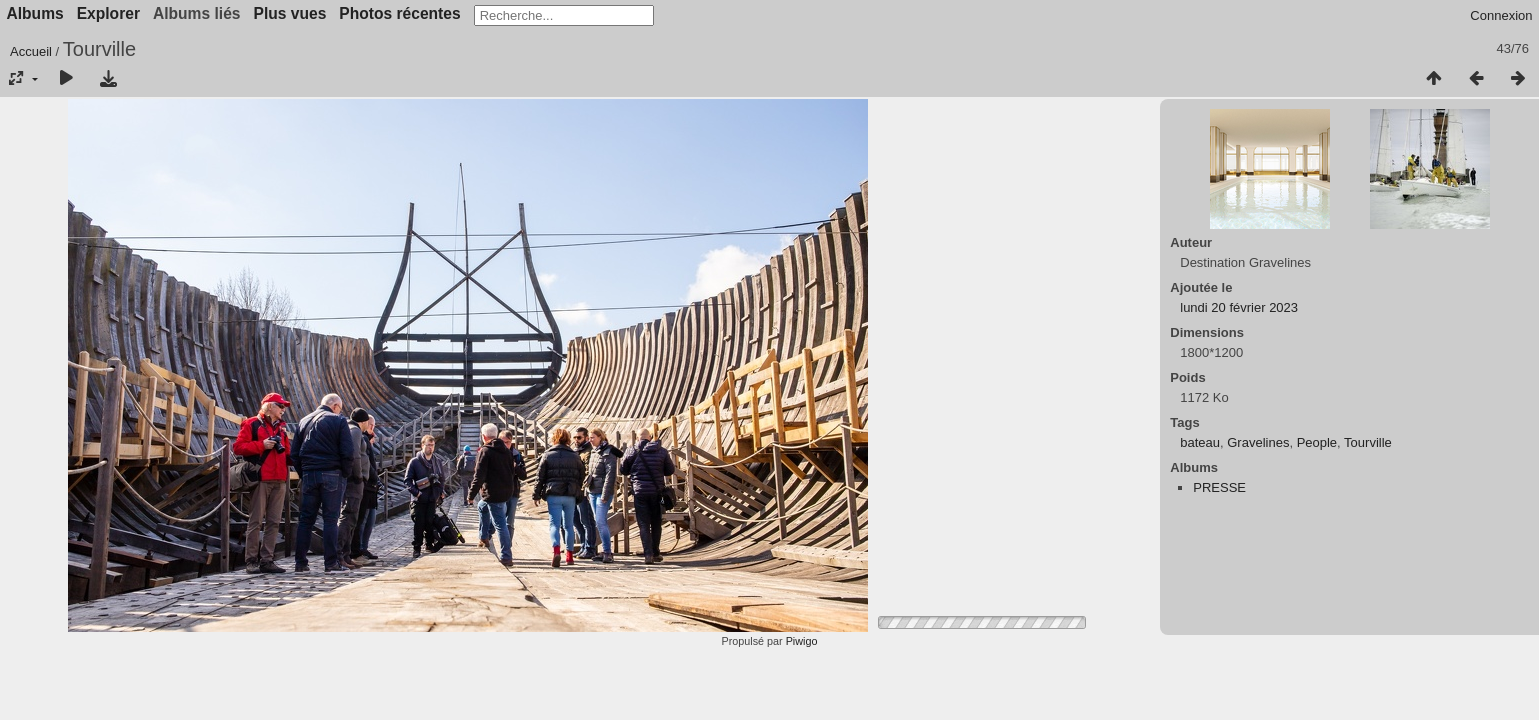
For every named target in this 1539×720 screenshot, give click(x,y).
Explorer (108, 13)
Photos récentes (399, 13)
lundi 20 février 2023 (1239, 307)
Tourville (1368, 442)
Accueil (31, 51)
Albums (35, 13)
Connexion (1501, 15)
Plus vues (290, 13)
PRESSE (1219, 487)
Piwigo (802, 641)
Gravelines (1258, 442)
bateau (1200, 442)
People (1317, 442)
